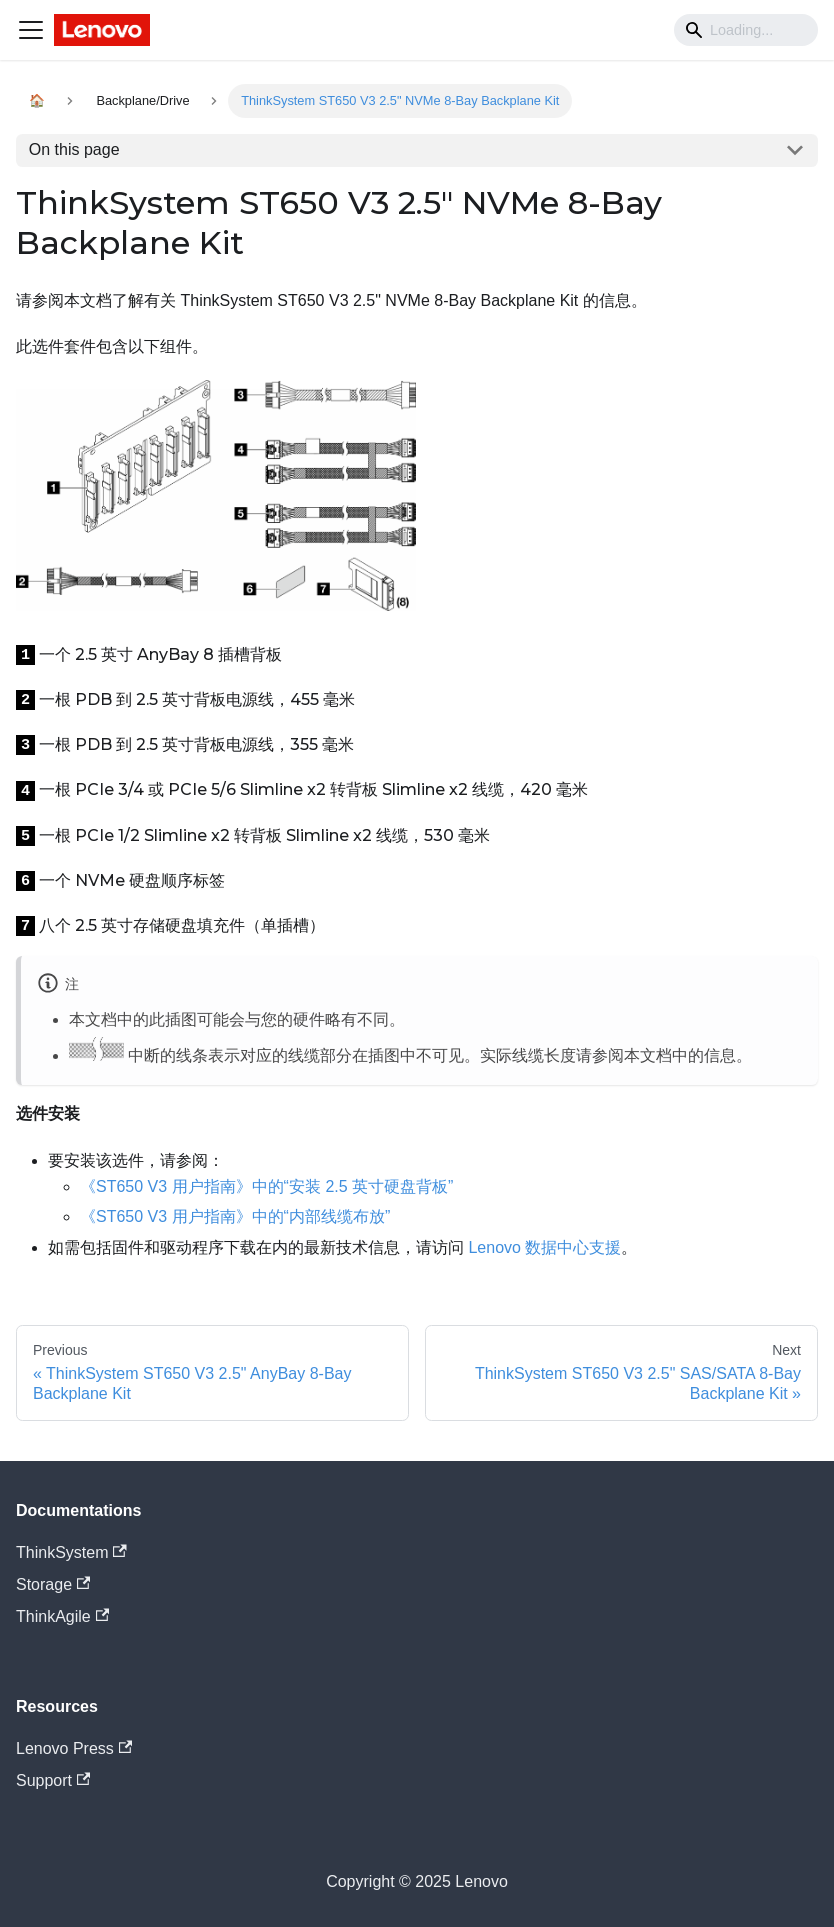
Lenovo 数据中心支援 (544, 1247)
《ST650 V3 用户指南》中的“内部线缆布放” (235, 1216)
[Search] (746, 30)
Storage (53, 1584)
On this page (74, 149)
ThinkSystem (71, 1552)
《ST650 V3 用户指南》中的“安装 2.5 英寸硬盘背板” (266, 1186)
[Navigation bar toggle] (31, 30)
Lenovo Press (74, 1748)
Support (53, 1780)
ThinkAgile (62, 1616)
